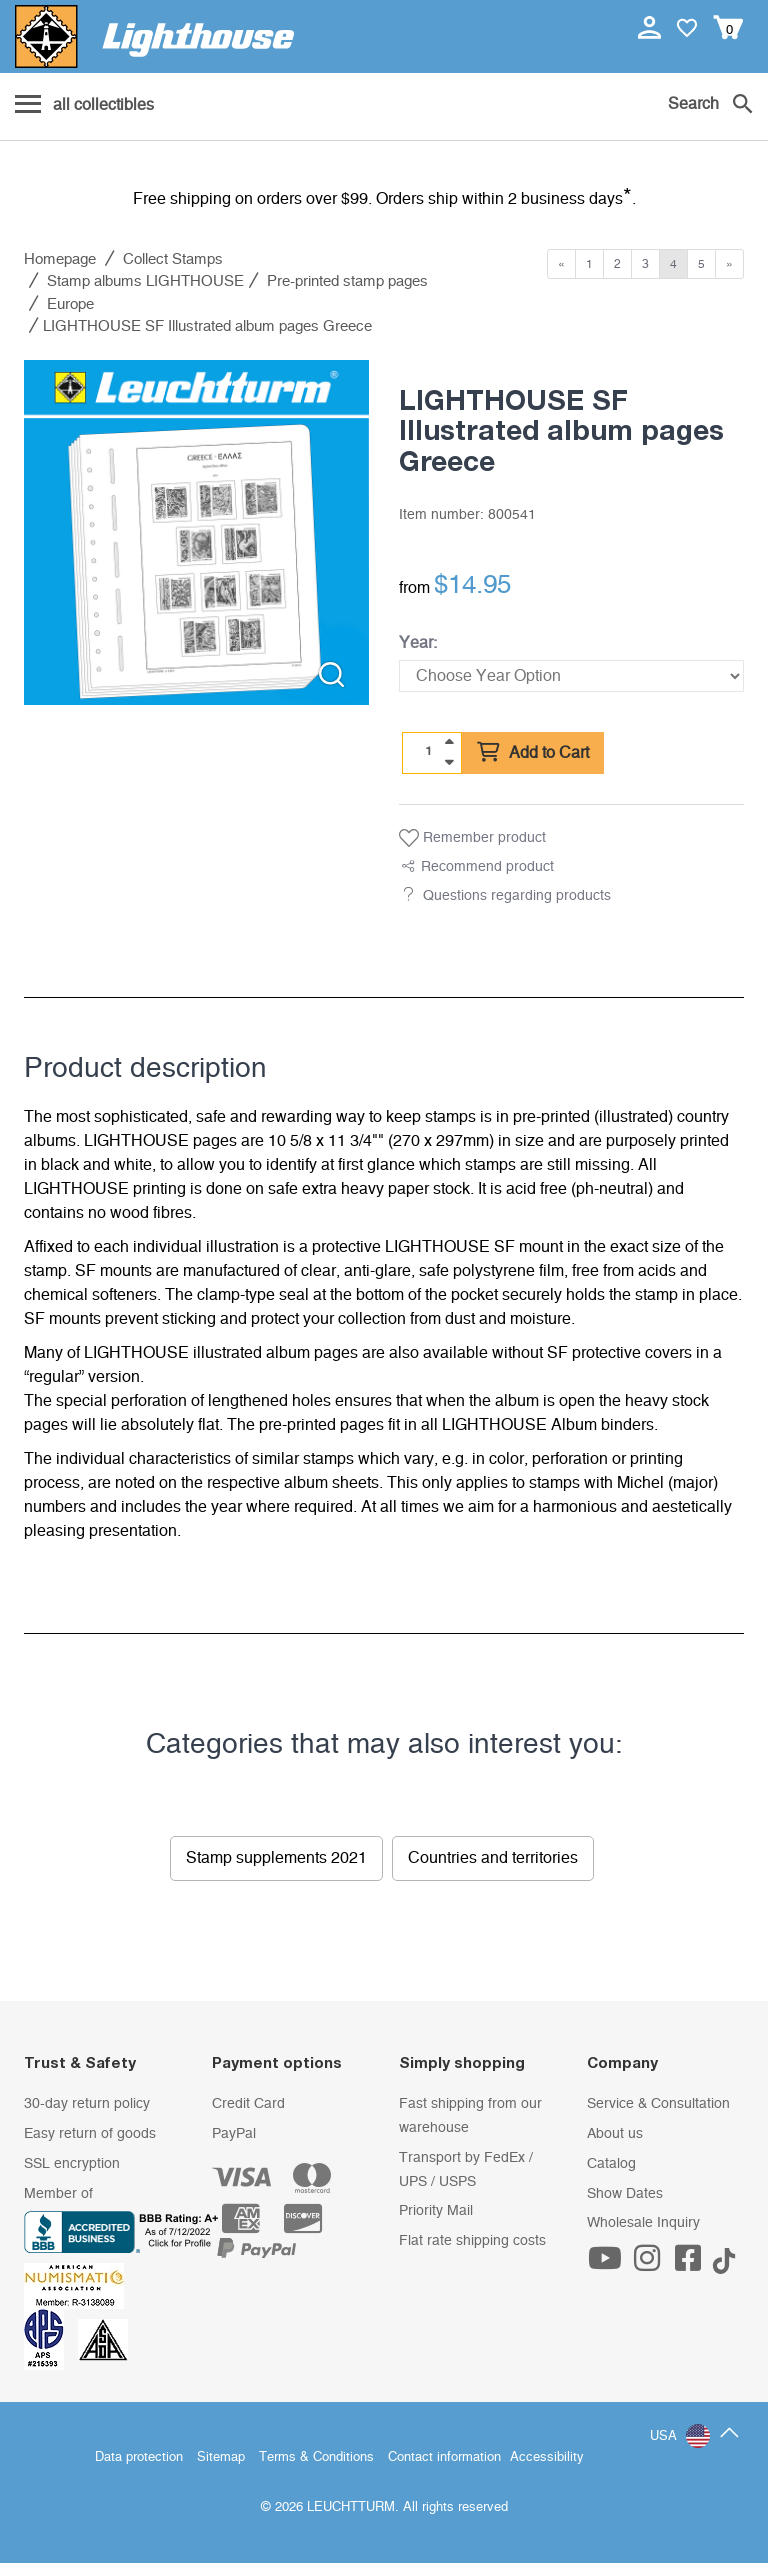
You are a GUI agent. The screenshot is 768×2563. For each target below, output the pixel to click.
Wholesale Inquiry (643, 2223)
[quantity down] (449, 762)
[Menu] (84, 106)
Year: (418, 643)
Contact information (444, 2457)
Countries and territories (493, 1858)
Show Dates (625, 2194)
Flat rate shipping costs (472, 2241)
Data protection (139, 2457)
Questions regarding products (517, 896)
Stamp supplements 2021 (276, 1858)
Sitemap (221, 2457)
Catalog (611, 2164)
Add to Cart (533, 753)
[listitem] (196, 532)
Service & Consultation (658, 2104)
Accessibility (547, 2457)
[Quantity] (429, 752)
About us (615, 2134)
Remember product (472, 838)
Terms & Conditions (316, 2457)
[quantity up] (449, 742)
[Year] (571, 676)
